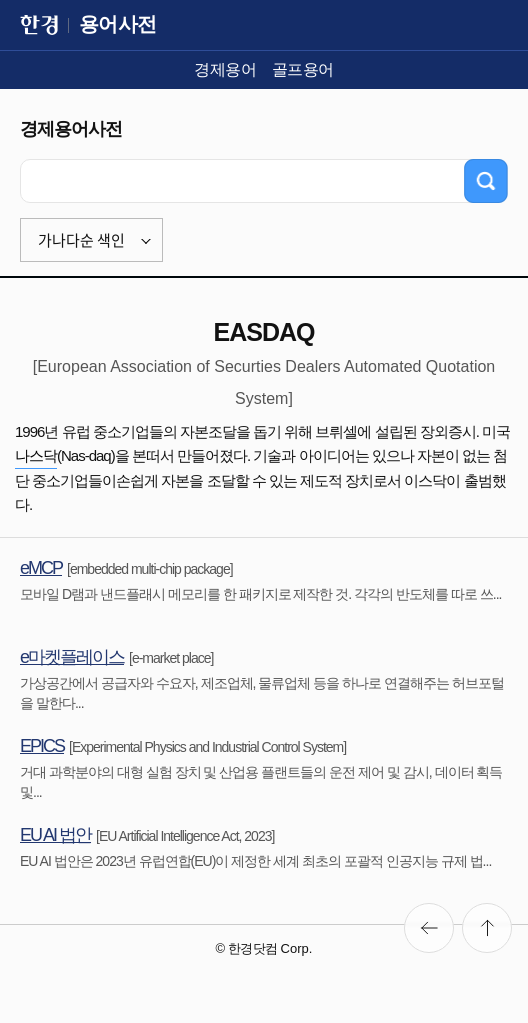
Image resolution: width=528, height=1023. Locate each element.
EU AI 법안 (55, 835)
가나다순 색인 (81, 240)
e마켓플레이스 (72, 657)
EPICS (42, 746)
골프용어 (303, 69)
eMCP (41, 568)
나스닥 (36, 455)
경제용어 (225, 69)
